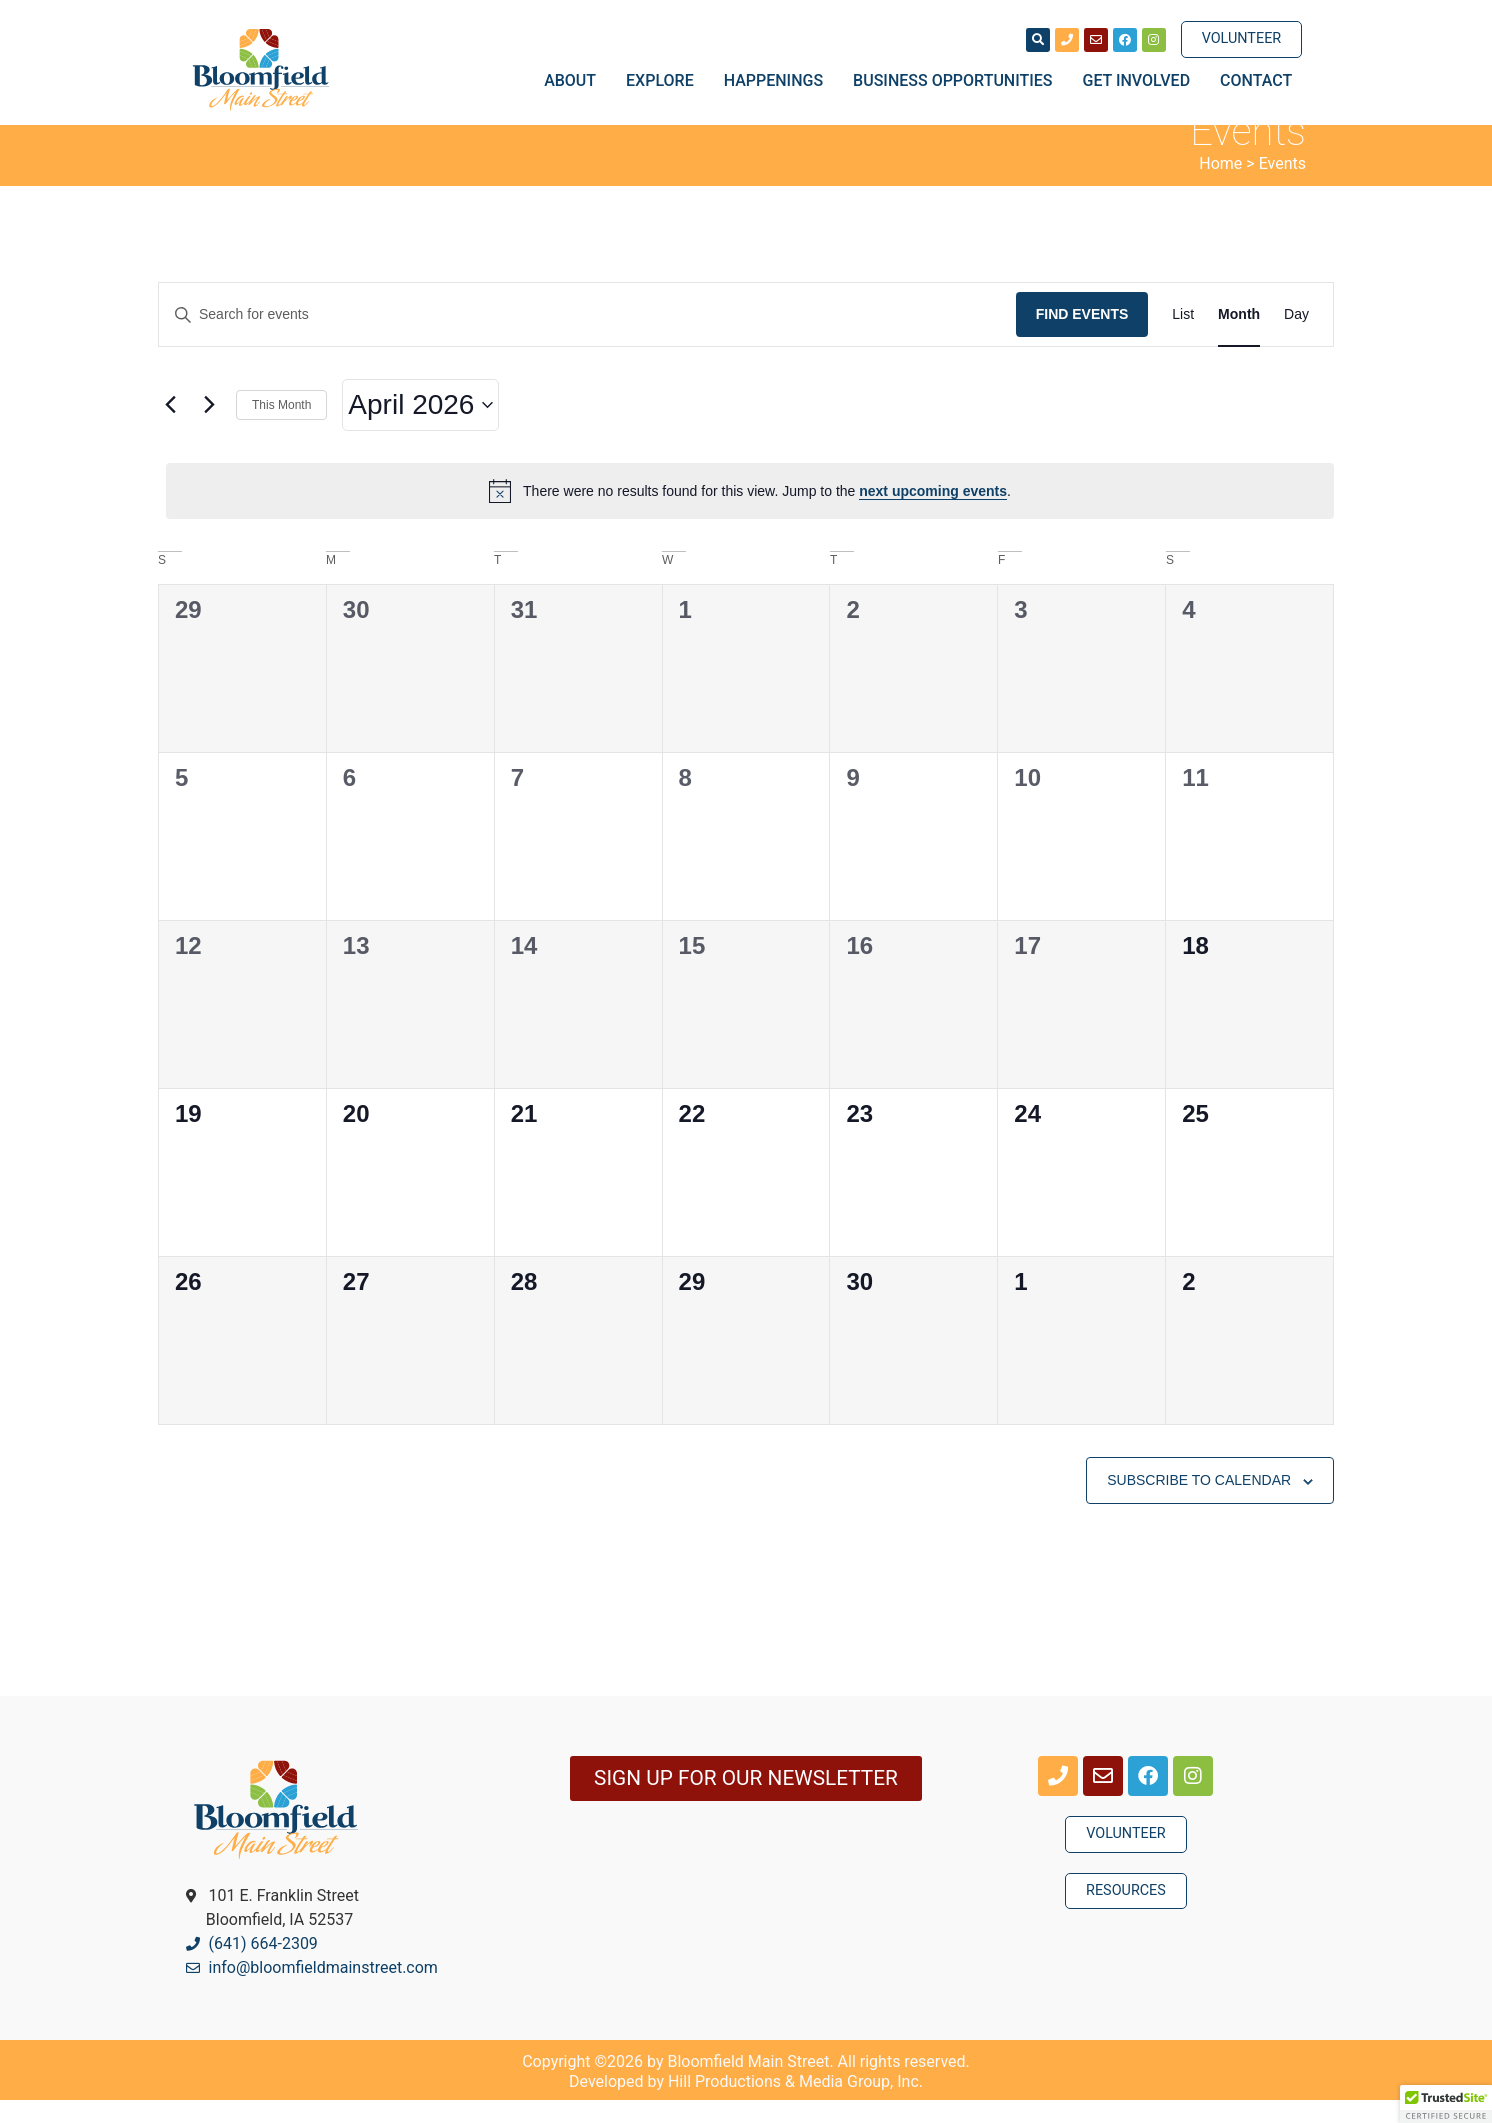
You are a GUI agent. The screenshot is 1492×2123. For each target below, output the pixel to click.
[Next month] (209, 428)
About (575, 81)
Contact (1256, 80)
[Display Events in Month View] (1239, 337)
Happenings (778, 81)
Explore (665, 81)
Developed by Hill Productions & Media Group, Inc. (746, 2104)
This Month (281, 427)
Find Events (1082, 337)
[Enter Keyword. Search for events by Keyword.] (587, 337)
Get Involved (1142, 81)
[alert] (750, 513)
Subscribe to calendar (1199, 1503)
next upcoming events (933, 513)
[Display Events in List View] (1183, 337)
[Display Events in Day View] (1296, 337)
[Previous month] (170, 428)
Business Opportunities (957, 81)
